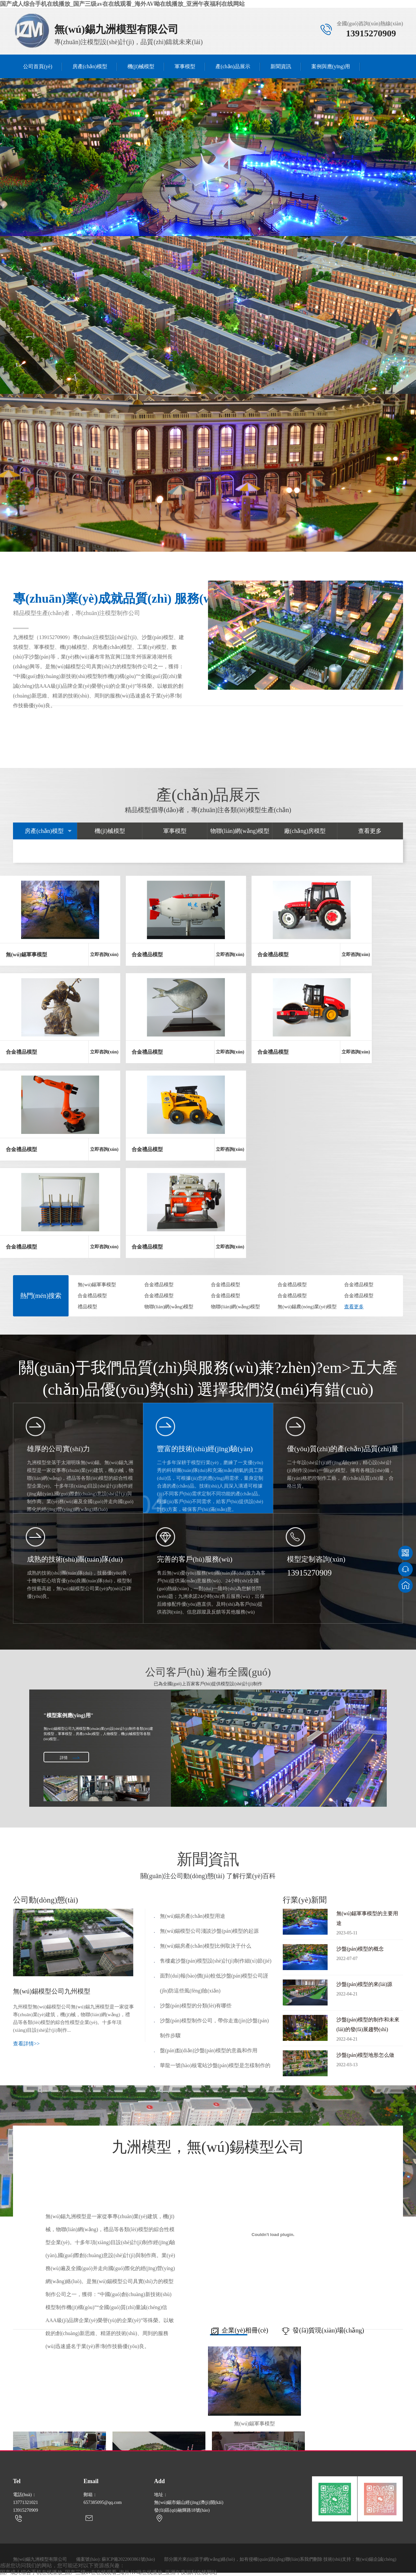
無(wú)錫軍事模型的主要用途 (368, 1924)
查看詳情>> (26, 2043)
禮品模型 (87, 1306)
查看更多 (370, 831)
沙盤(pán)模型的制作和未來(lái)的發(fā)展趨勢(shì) (368, 2030)
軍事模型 (185, 66)
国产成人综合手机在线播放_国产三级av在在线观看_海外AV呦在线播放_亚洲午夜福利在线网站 (122, 4)
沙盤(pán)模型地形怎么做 (368, 2061)
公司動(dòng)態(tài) (45, 1900)
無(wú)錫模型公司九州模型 (51, 1991)
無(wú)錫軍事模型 (97, 1284)
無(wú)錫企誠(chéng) (376, 2559)
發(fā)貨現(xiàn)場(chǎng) (321, 2332)
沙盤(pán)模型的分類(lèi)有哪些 (195, 2005)
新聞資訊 (280, 66)
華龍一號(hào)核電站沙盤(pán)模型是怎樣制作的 (215, 2065)
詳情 (64, 1757)
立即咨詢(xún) (104, 954)
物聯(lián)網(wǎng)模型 (239, 831)
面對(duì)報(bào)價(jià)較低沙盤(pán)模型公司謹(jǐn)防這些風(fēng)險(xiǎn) (214, 1983)
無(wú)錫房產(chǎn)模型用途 (192, 1916)
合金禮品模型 (159, 1284)
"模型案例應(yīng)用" (69, 1715)
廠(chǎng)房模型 (305, 831)
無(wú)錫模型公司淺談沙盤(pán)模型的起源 (209, 1931)
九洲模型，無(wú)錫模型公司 (208, 2149)
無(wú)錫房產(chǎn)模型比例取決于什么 (205, 1946)
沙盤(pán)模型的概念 (368, 1955)
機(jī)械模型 (141, 66)
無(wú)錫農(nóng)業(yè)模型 (307, 1306)
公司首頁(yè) (37, 66)
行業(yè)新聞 (305, 1900)
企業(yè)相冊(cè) (238, 2332)
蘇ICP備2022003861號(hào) (128, 2559)
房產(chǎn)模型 (89, 66)
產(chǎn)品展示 (232, 66)
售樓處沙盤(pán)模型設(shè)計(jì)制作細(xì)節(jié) (215, 1961)
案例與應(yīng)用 (330, 66)
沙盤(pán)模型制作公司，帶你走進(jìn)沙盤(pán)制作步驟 (214, 2028)
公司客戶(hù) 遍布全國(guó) (208, 1676)
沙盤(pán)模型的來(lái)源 (368, 1990)
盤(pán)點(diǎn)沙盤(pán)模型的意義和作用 (208, 2050)
